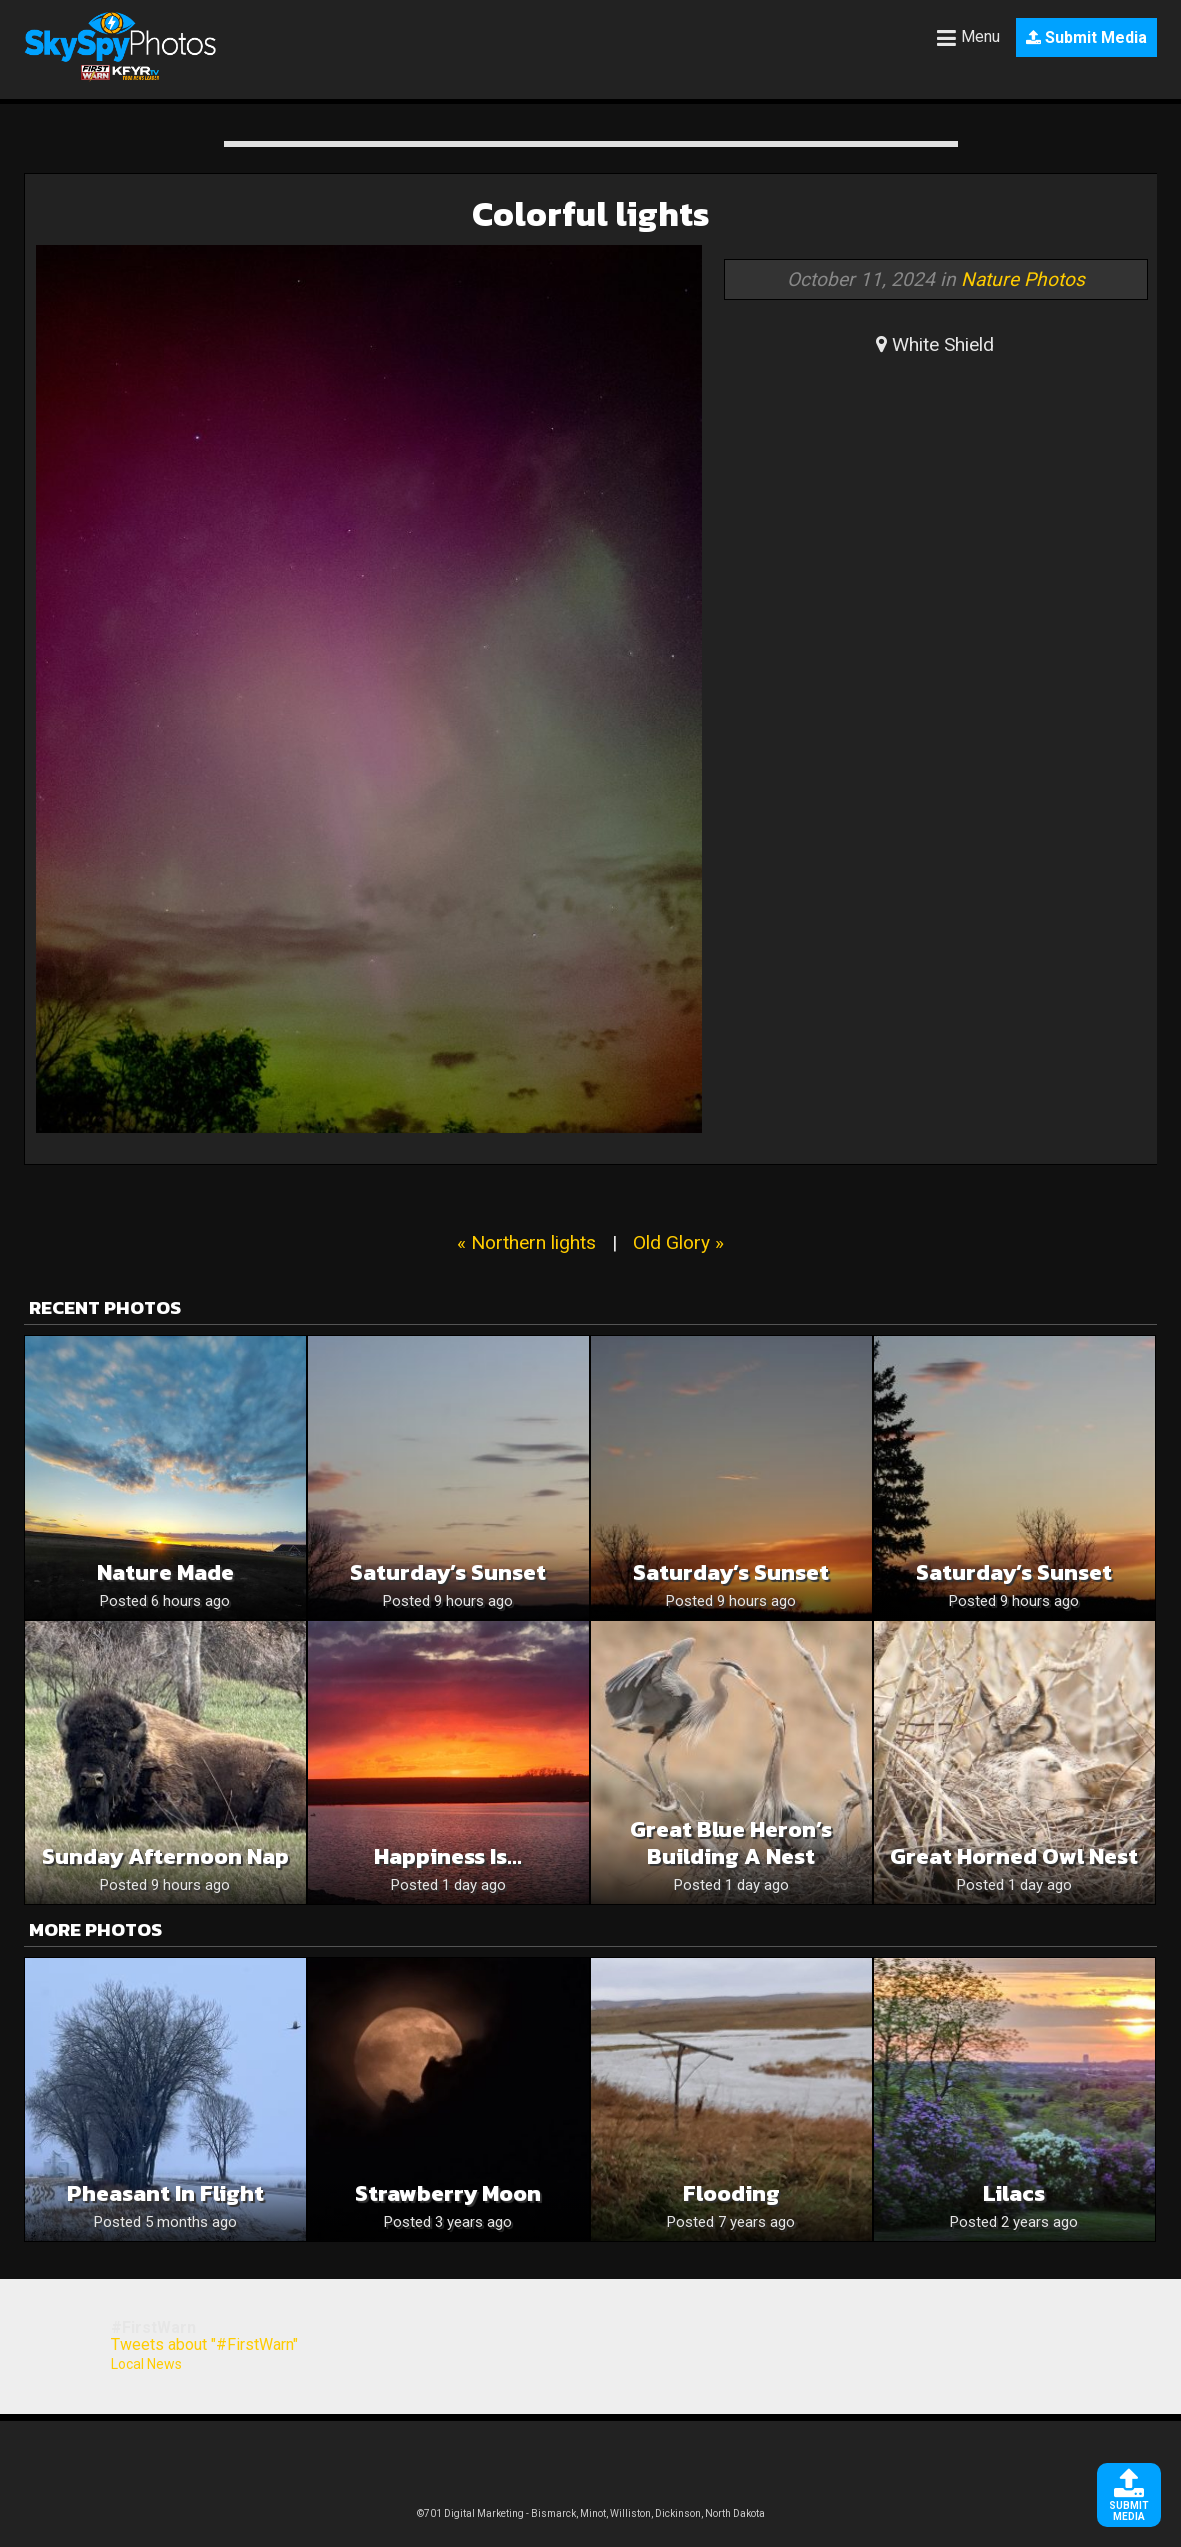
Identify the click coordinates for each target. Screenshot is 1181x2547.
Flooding (731, 2193)
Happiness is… (448, 1856)
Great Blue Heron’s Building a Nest (731, 1843)
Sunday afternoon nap (165, 1856)
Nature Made (165, 1572)
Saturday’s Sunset (448, 1572)
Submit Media (1086, 37)
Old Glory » (678, 1242)
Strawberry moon (448, 2193)
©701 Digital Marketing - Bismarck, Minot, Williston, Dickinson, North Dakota (591, 2513)
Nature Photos (1023, 279)
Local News (146, 2364)
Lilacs (1014, 2193)
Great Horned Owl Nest (1014, 1856)
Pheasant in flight (165, 2193)
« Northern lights (526, 1242)
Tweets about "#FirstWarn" (204, 2344)
